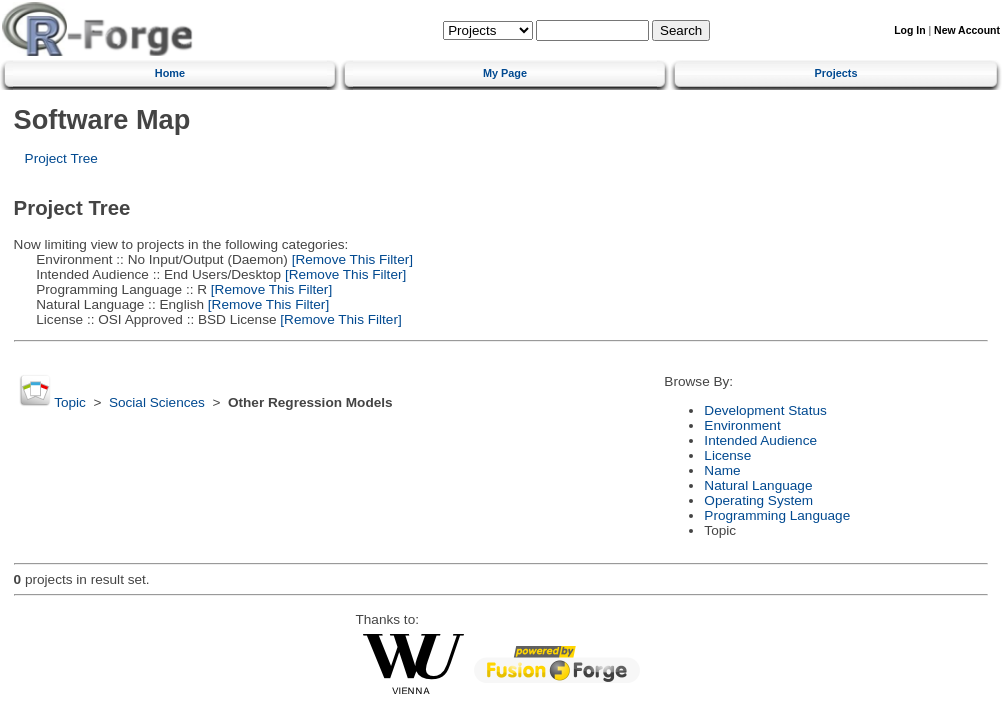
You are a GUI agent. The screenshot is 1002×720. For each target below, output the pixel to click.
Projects (836, 73)
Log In (909, 30)
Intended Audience (760, 440)
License (727, 455)
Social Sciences (157, 402)
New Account (967, 30)
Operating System (758, 500)
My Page (505, 73)
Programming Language (777, 515)
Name (722, 470)
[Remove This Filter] (350, 259)
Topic (70, 402)
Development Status (765, 410)
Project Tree (61, 158)
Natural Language (758, 485)
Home (170, 73)
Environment (742, 425)
